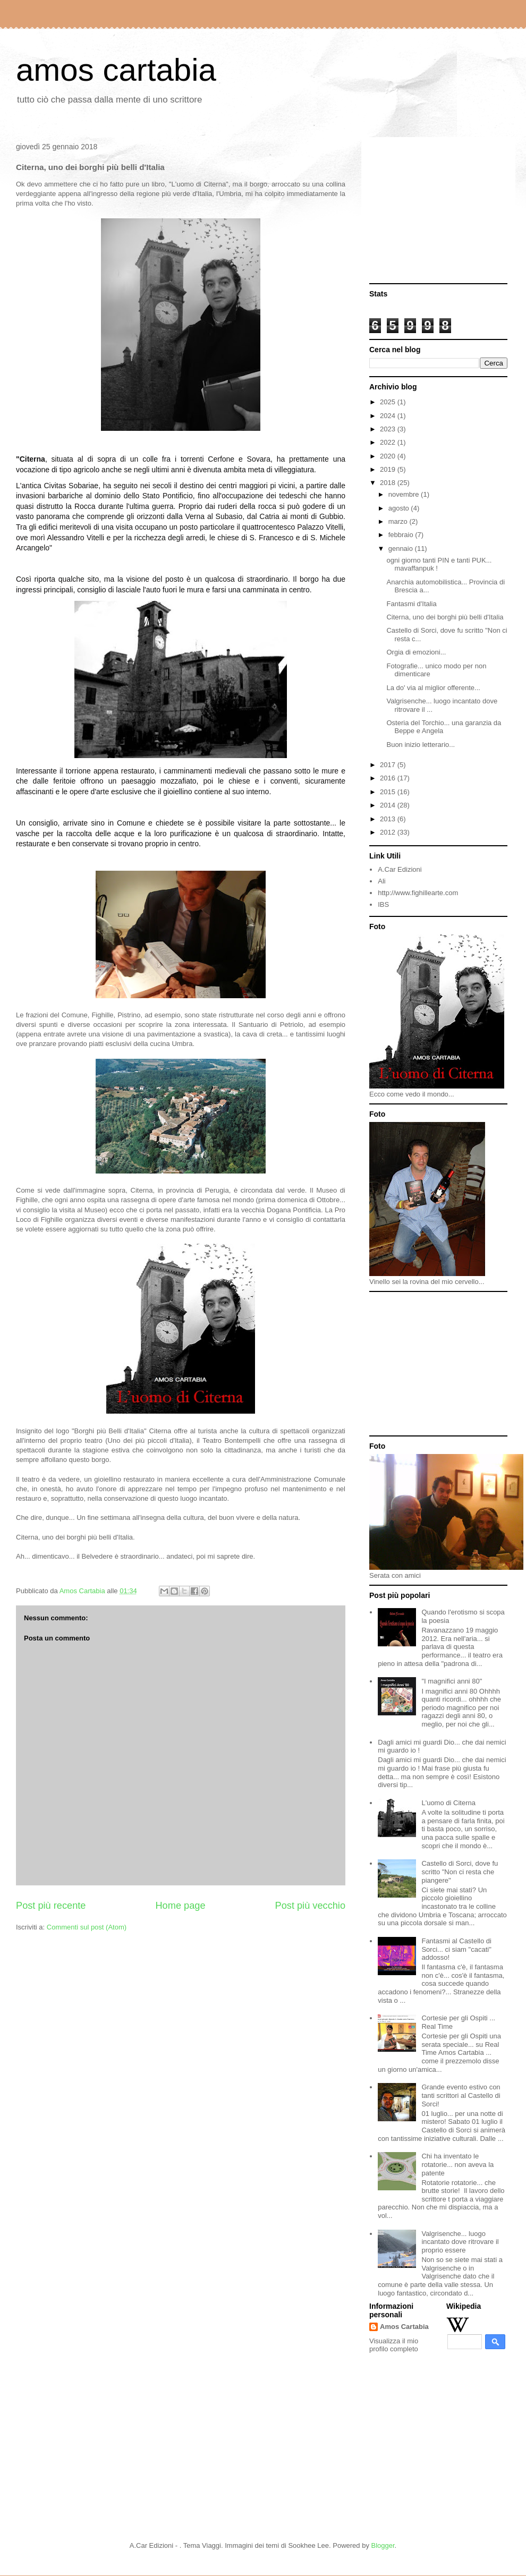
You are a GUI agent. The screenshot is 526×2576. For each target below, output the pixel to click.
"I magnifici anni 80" (451, 1681)
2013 (388, 819)
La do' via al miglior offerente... (433, 688)
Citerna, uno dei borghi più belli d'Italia (444, 617)
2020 (388, 456)
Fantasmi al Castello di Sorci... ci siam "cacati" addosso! (456, 1949)
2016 (388, 778)
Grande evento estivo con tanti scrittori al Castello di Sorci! (460, 2095)
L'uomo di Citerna (448, 1803)
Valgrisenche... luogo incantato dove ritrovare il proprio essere (459, 2242)
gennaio (401, 548)
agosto (399, 508)
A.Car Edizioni (399, 869)
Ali (381, 881)
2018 (388, 483)
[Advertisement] (438, 211)
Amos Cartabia (404, 2327)
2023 (388, 429)
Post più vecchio (310, 1905)
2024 (388, 416)
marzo (399, 521)
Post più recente (51, 1905)
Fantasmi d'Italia (411, 604)
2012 (388, 832)
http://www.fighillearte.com (418, 893)
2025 (388, 402)
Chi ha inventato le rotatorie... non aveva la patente (457, 2164)
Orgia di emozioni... (416, 652)
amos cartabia (116, 70)
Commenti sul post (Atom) (86, 1927)
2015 (388, 792)
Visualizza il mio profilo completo (393, 2345)
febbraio (401, 535)
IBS (383, 904)
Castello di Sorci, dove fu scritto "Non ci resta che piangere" (459, 1871)
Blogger (383, 2545)
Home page (180, 1905)
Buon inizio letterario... (420, 745)
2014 (388, 805)
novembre (404, 494)
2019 (388, 469)
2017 (388, 765)
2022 (388, 442)
